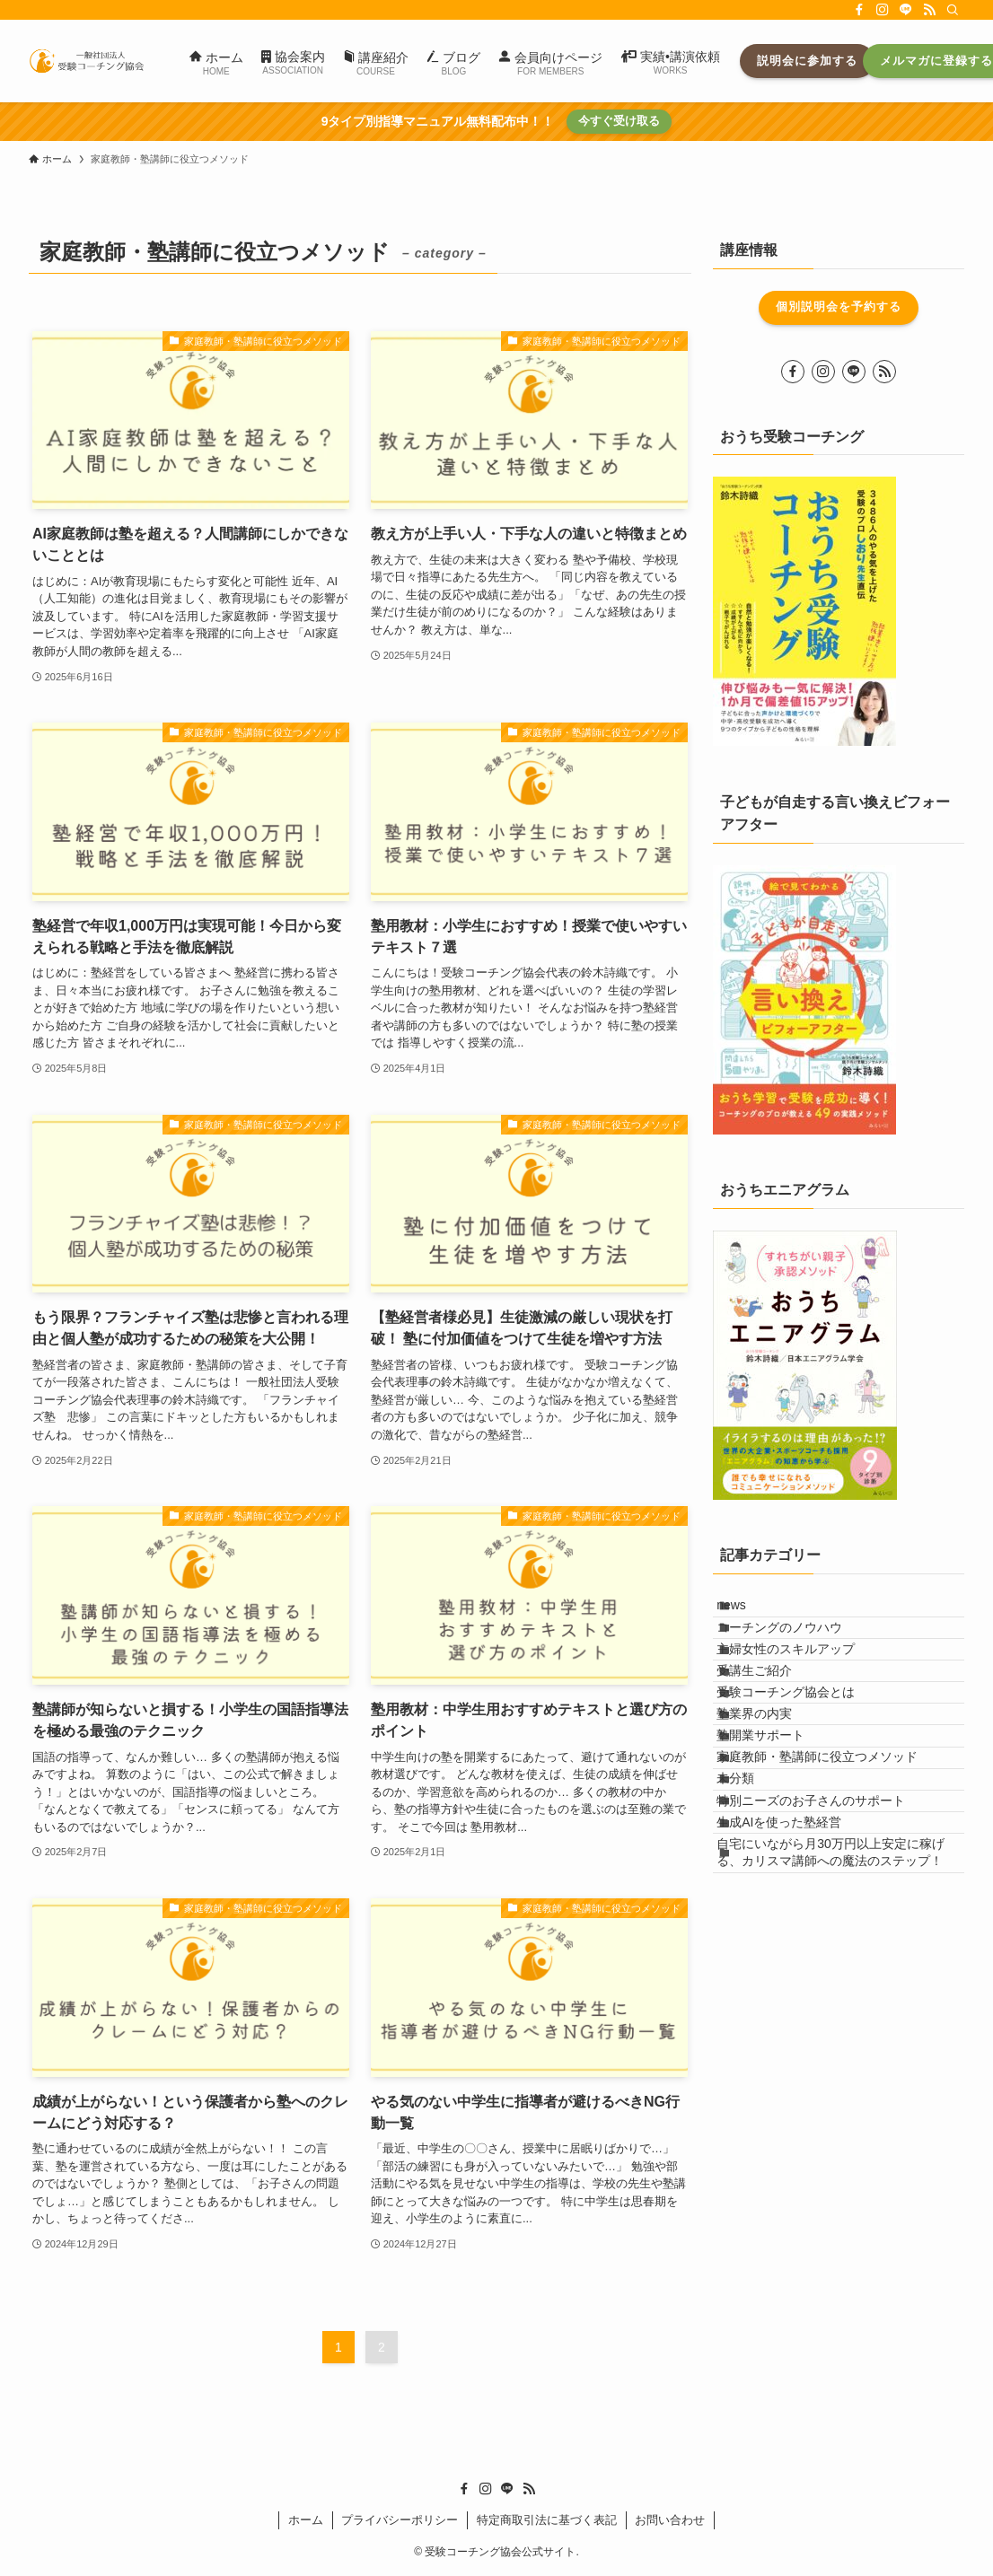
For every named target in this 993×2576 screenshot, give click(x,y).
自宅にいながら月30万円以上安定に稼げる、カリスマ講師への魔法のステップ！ (843, 2041)
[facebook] (859, 10)
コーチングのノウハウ (798, 1650)
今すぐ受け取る (619, 120)
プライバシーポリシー (399, 2520)
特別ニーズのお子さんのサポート (829, 1949)
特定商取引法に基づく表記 (547, 2520)
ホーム (305, 2520)
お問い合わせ (670, 2520)
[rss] (929, 10)
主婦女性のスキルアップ (804, 1687)
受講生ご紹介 (773, 1725)
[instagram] (882, 10)
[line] (906, 10)
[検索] (952, 10)
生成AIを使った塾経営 (797, 1986)
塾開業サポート (779, 1837)
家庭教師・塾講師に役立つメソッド (835, 1874)
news (750, 1613)
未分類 (754, 1912)
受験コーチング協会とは (804, 1763)
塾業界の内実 (773, 1799)
